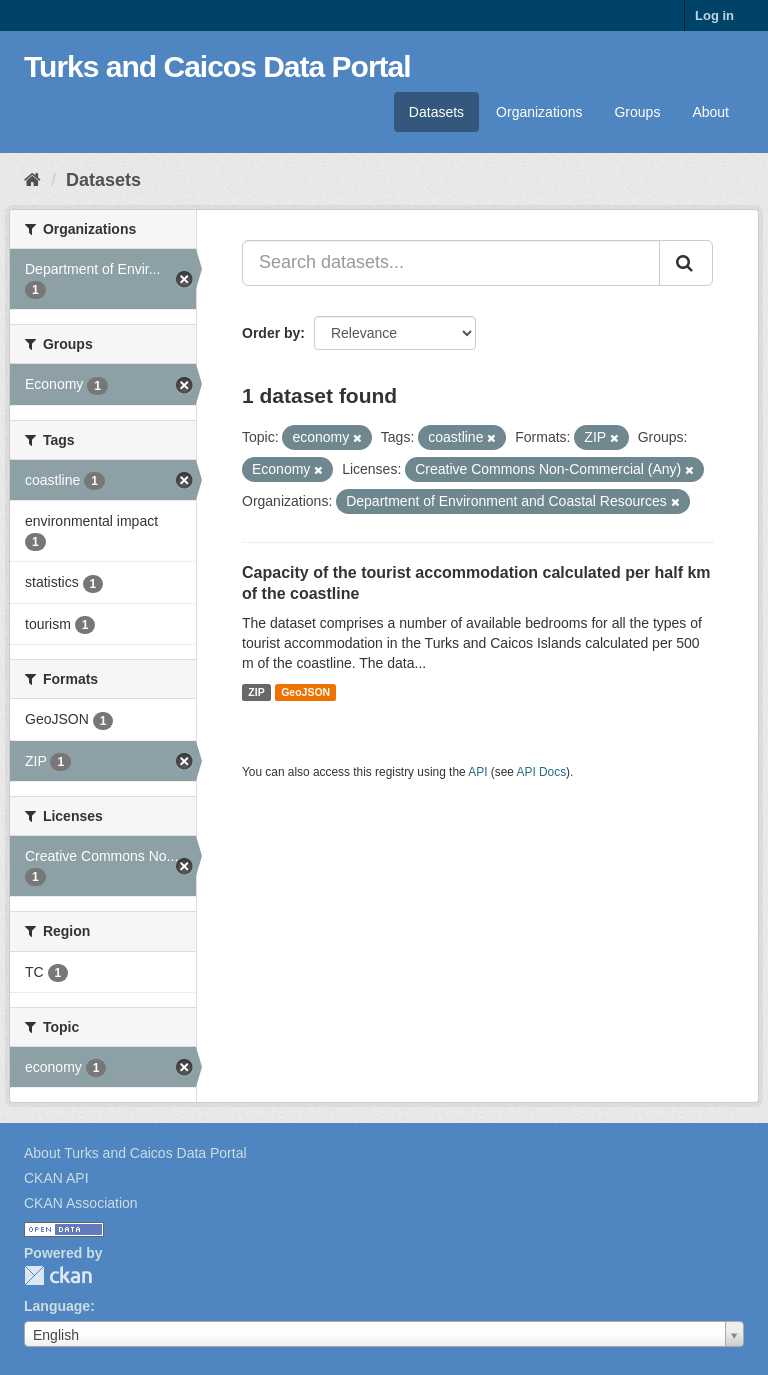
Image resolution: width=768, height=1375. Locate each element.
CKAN (58, 1275)
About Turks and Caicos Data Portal (135, 1153)
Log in (714, 15)
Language (57, 1306)
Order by (271, 333)
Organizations (539, 112)
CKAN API (56, 1178)
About (710, 112)
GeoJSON (305, 692)
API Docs (542, 772)
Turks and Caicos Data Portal (217, 66)
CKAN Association (81, 1203)
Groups (637, 112)
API (477, 772)
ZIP (256, 692)
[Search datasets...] (451, 263)
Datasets (436, 112)
